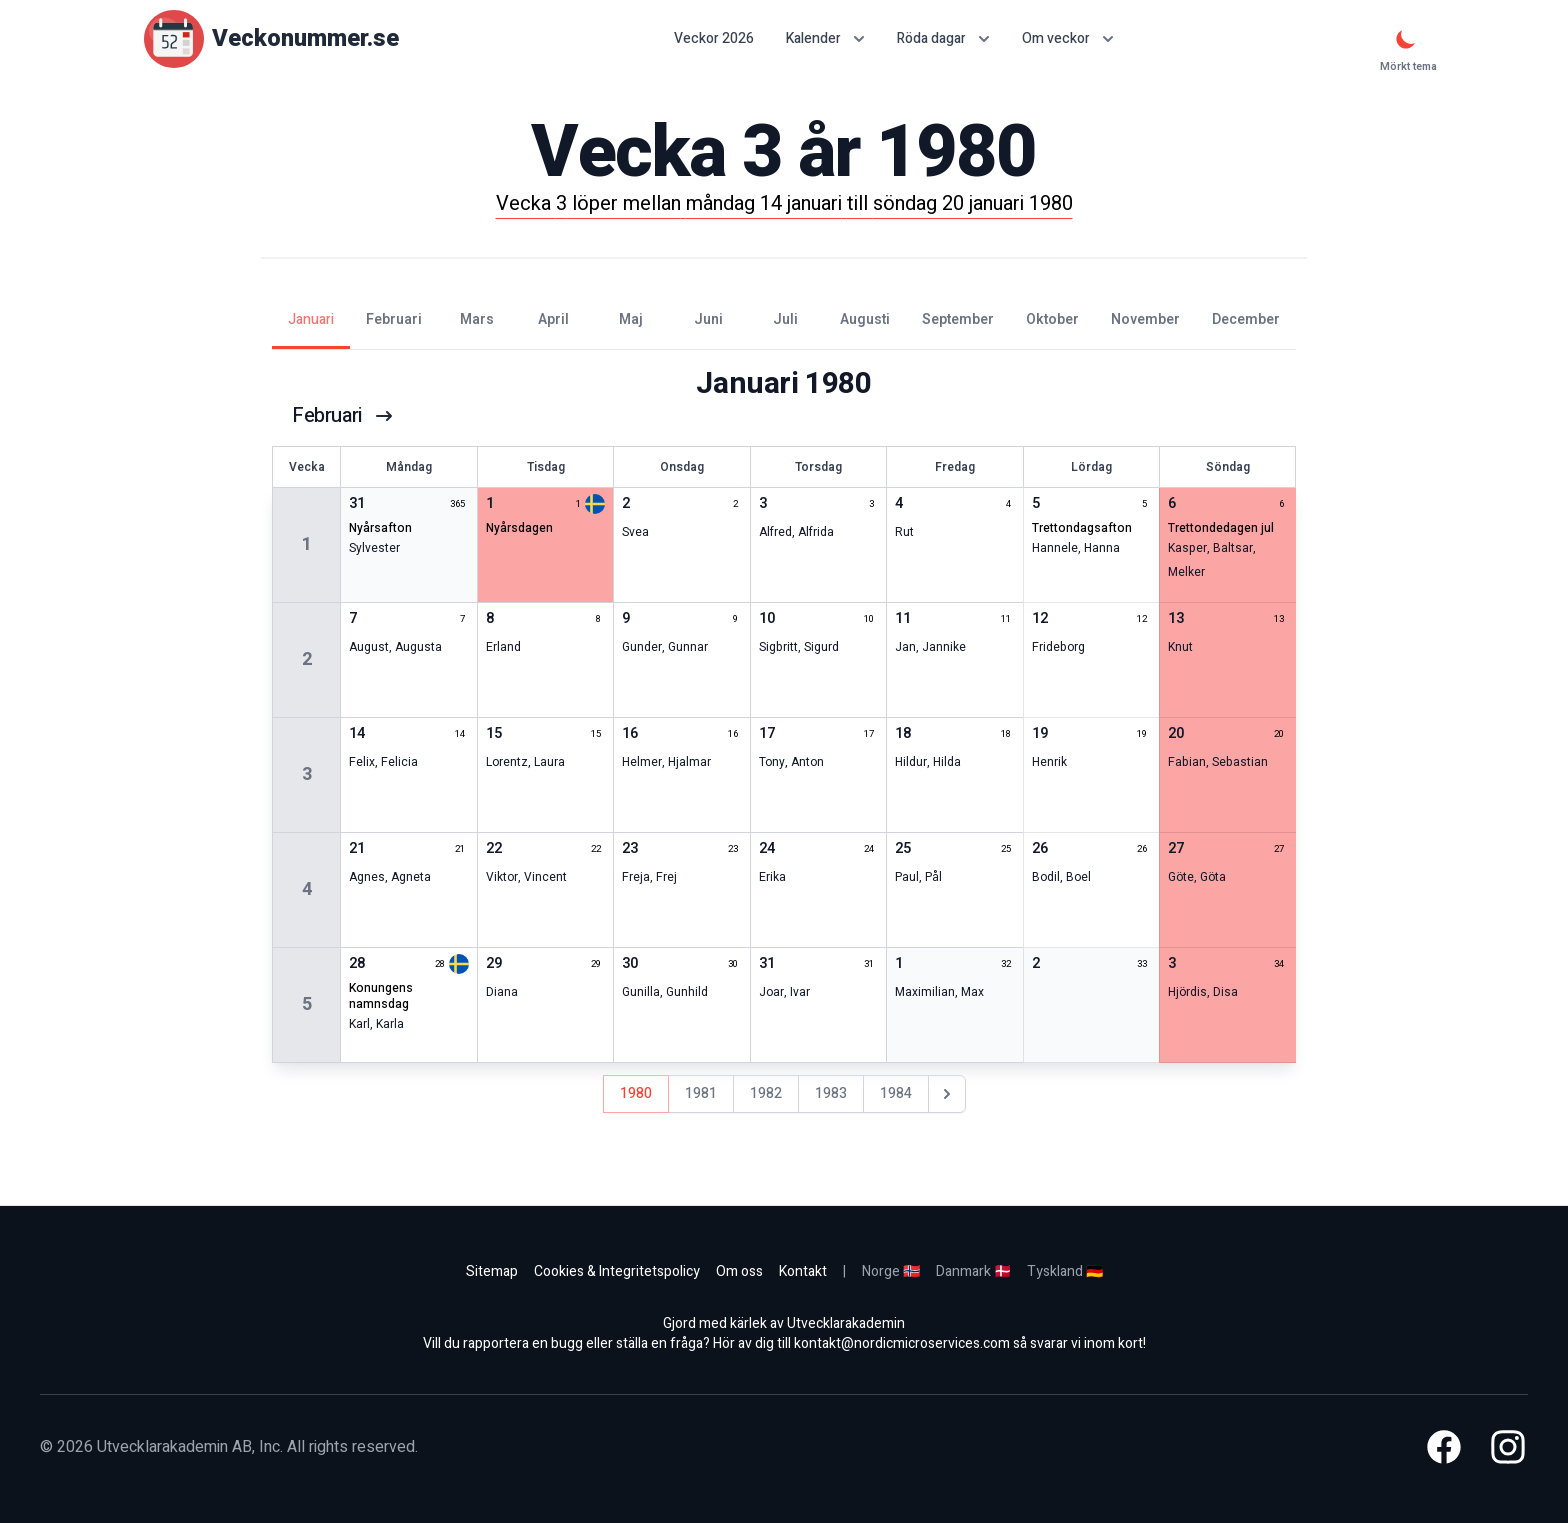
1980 (636, 1093)
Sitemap (492, 1271)
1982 (766, 1093)
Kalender (825, 38)
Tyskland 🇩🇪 (1065, 1271)
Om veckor (1068, 38)
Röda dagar (943, 38)
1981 (701, 1093)
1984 (896, 1093)
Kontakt (803, 1271)
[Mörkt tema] (1406, 39)
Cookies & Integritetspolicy (617, 1271)
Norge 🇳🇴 (891, 1271)
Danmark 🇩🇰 (973, 1271)
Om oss (739, 1271)
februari (343, 416)
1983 (831, 1093)
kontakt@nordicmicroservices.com (902, 1343)
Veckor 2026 (714, 39)
